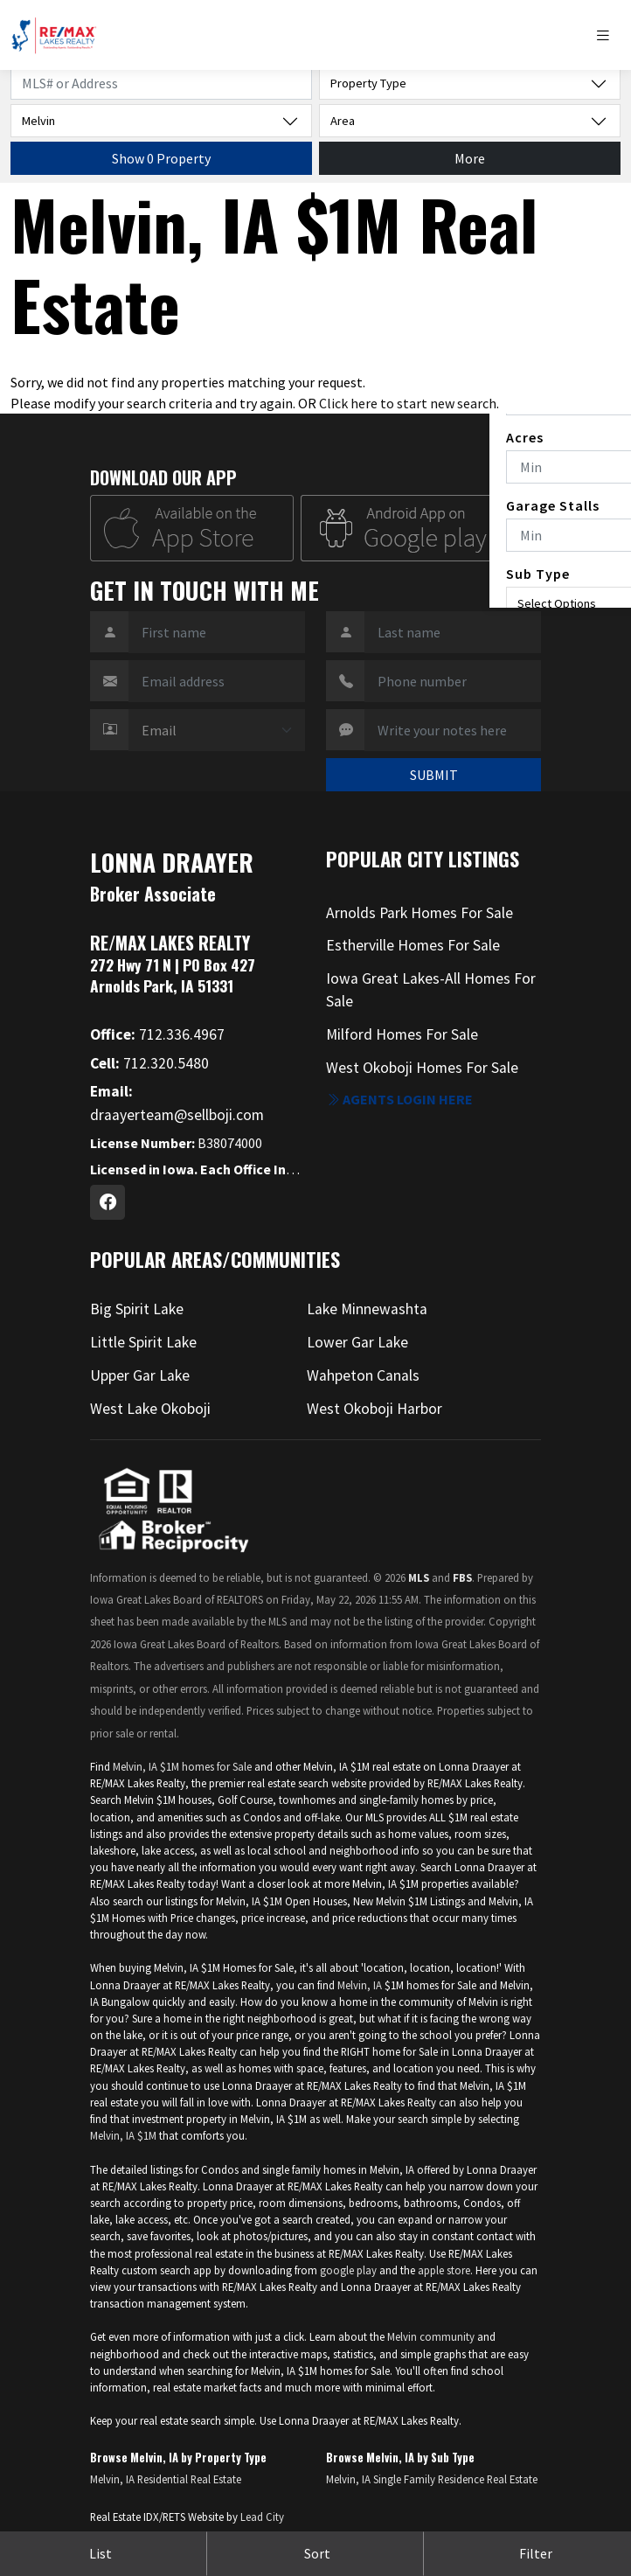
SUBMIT (434, 774)
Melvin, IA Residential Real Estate (165, 2479)
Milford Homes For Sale (402, 1034)
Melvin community (431, 2336)
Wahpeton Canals (363, 1375)
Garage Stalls (553, 505)
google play (348, 2270)
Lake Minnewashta (367, 1309)
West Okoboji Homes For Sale (422, 1067)
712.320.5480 (149, 1063)
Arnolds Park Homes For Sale (419, 912)
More (469, 158)
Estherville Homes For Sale (413, 945)
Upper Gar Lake (140, 1375)
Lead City (262, 2517)
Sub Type (538, 573)
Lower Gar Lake (357, 1342)
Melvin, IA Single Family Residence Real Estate (431, 2479)
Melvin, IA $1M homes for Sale (182, 1766)
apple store (444, 2270)
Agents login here (399, 1099)
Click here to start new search (407, 403)
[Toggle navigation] (607, 35)
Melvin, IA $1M (123, 2135)
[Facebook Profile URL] (107, 1202)
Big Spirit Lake (137, 1309)
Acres (525, 437)
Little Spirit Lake (143, 1342)
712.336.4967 (157, 1034)
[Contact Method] (216, 730)
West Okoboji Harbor (374, 1408)
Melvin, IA (359, 1985)
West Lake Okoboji (150, 1408)
